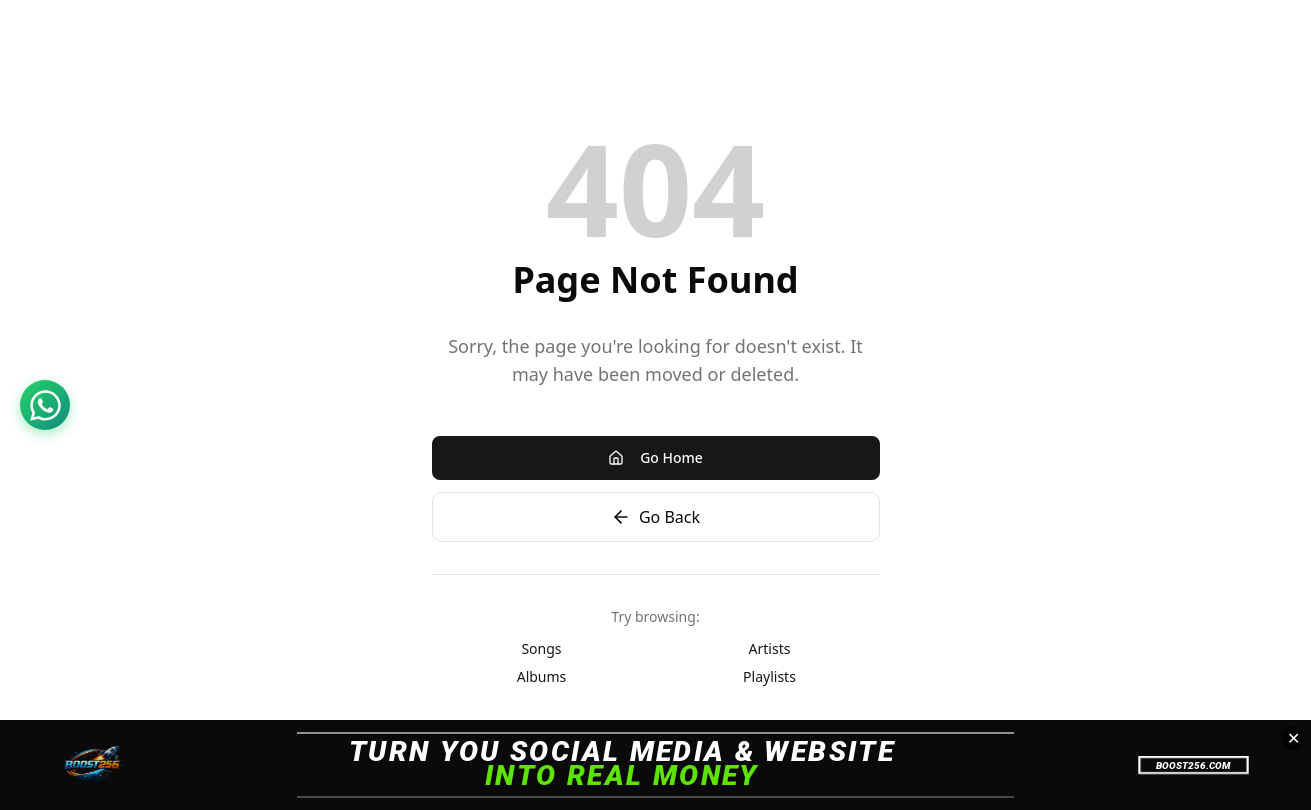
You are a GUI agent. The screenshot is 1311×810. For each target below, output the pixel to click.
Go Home (655, 457)
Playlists (769, 676)
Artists (770, 648)
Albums (542, 676)
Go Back (655, 517)
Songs (541, 648)
